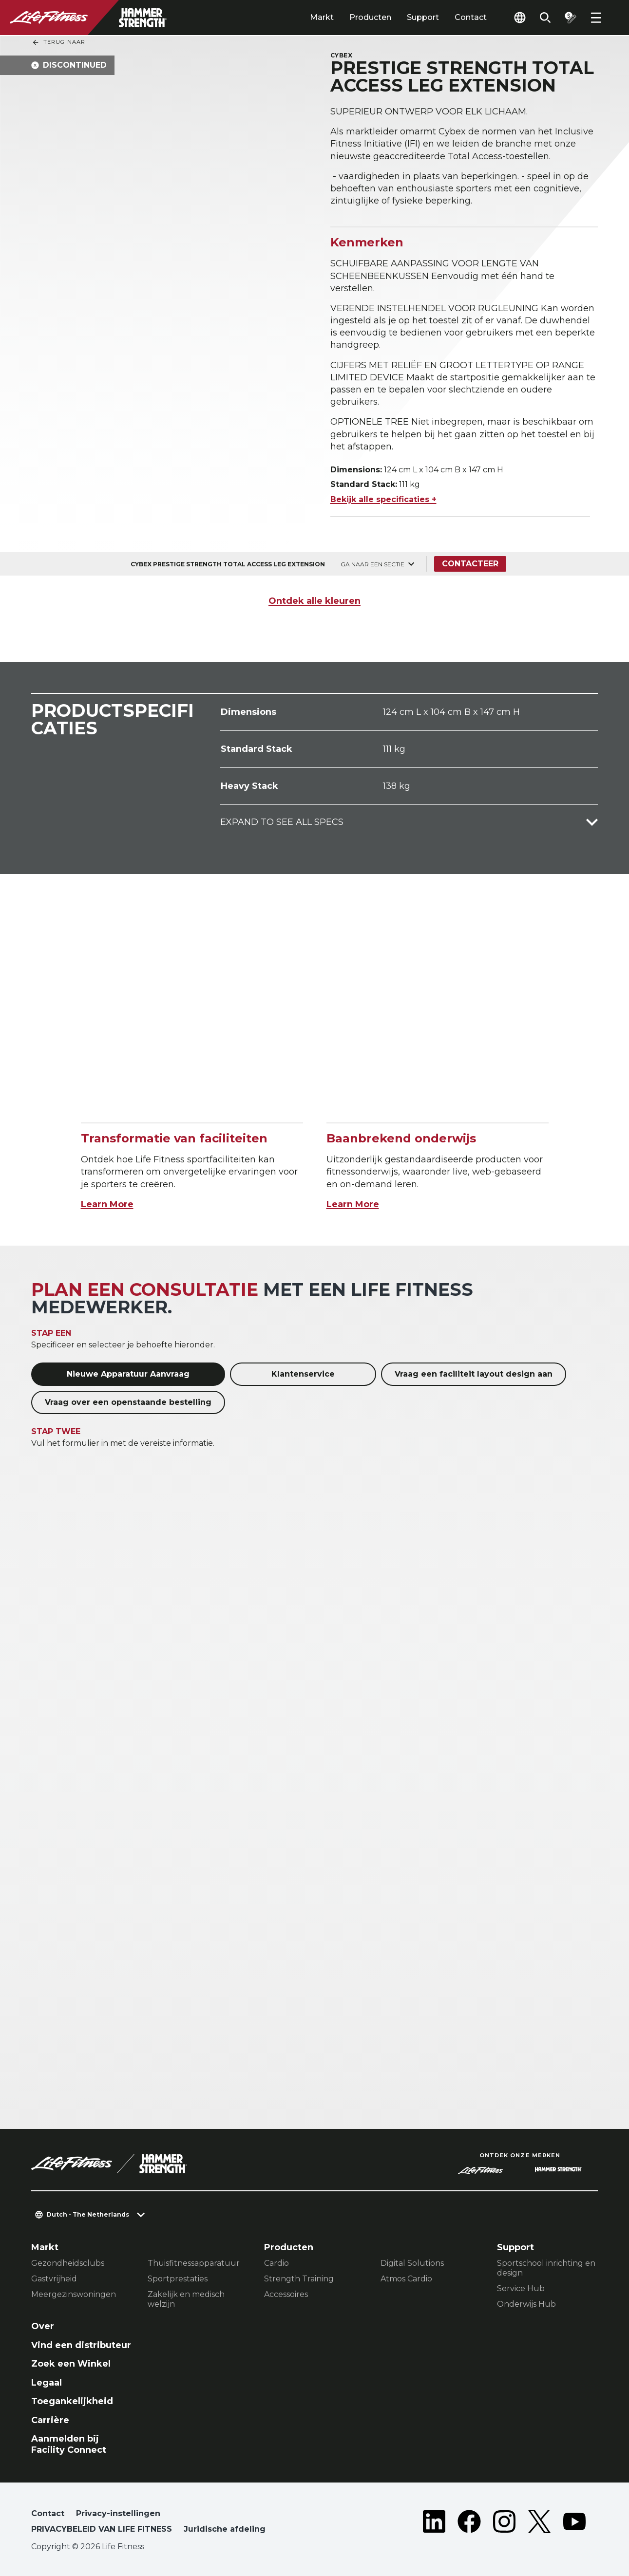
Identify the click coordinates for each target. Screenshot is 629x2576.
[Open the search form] (545, 17)
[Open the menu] (596, 17)
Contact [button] (47, 2513)
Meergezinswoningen (73, 2294)
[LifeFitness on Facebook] (469, 2523)
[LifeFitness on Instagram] (504, 2523)
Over (42, 2326)
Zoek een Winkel (71, 2363)
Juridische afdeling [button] (225, 2529)
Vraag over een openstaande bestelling (128, 1402)
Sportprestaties (178, 2278)
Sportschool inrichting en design (546, 2268)
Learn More (107, 1204)
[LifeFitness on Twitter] (539, 2523)
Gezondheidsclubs (67, 2263)
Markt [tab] (322, 17)
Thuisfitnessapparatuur (194, 2263)
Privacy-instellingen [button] (118, 2513)
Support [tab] (423, 17)
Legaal (46, 2382)
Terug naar (58, 42)
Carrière (50, 2420)
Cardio (276, 2263)
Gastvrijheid (54, 2278)
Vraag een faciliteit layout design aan (474, 1374)
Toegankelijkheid (72, 2401)
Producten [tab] (370, 17)
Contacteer (470, 563)
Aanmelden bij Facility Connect (68, 2444)
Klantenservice (303, 1374)
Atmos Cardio (406, 2278)
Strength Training (299, 2278)
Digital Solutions (412, 2263)
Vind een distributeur (81, 2345)
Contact (471, 17)
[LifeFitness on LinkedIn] (434, 2523)
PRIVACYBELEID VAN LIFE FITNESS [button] (101, 2529)
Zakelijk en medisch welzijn (186, 2299)
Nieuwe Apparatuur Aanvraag (128, 1374)
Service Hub (521, 2288)
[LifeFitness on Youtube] (574, 2523)
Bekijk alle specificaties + (383, 499)
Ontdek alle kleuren (314, 601)
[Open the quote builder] (570, 17)
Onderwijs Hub (526, 2304)
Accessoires (286, 2294)
